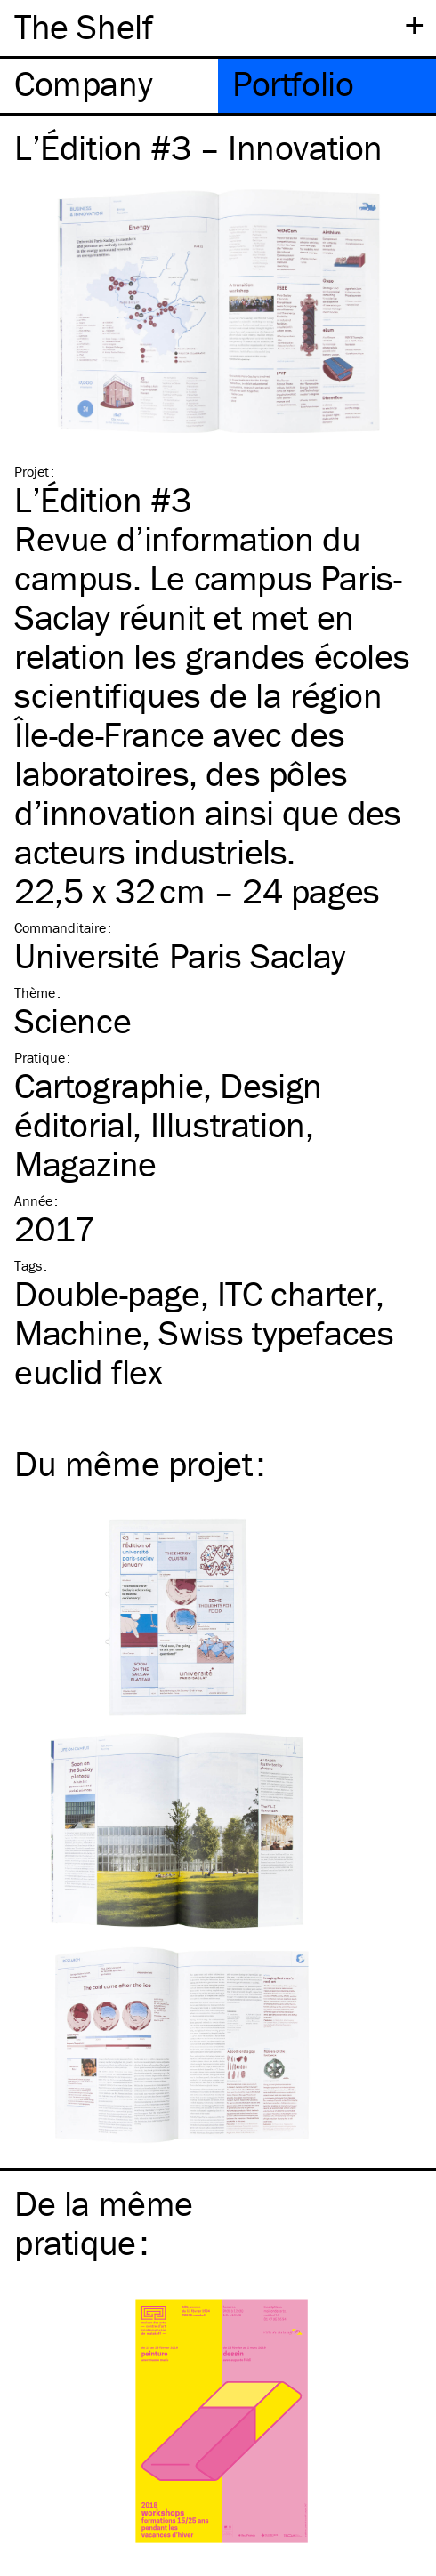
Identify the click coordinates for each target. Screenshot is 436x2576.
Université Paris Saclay (180, 955)
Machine (77, 1332)
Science (72, 1020)
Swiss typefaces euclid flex (203, 1352)
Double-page (107, 1293)
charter (296, 1293)
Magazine (85, 1163)
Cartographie (108, 1085)
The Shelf (83, 26)
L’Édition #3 (102, 499)
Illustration (227, 1124)
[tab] (109, 86)
